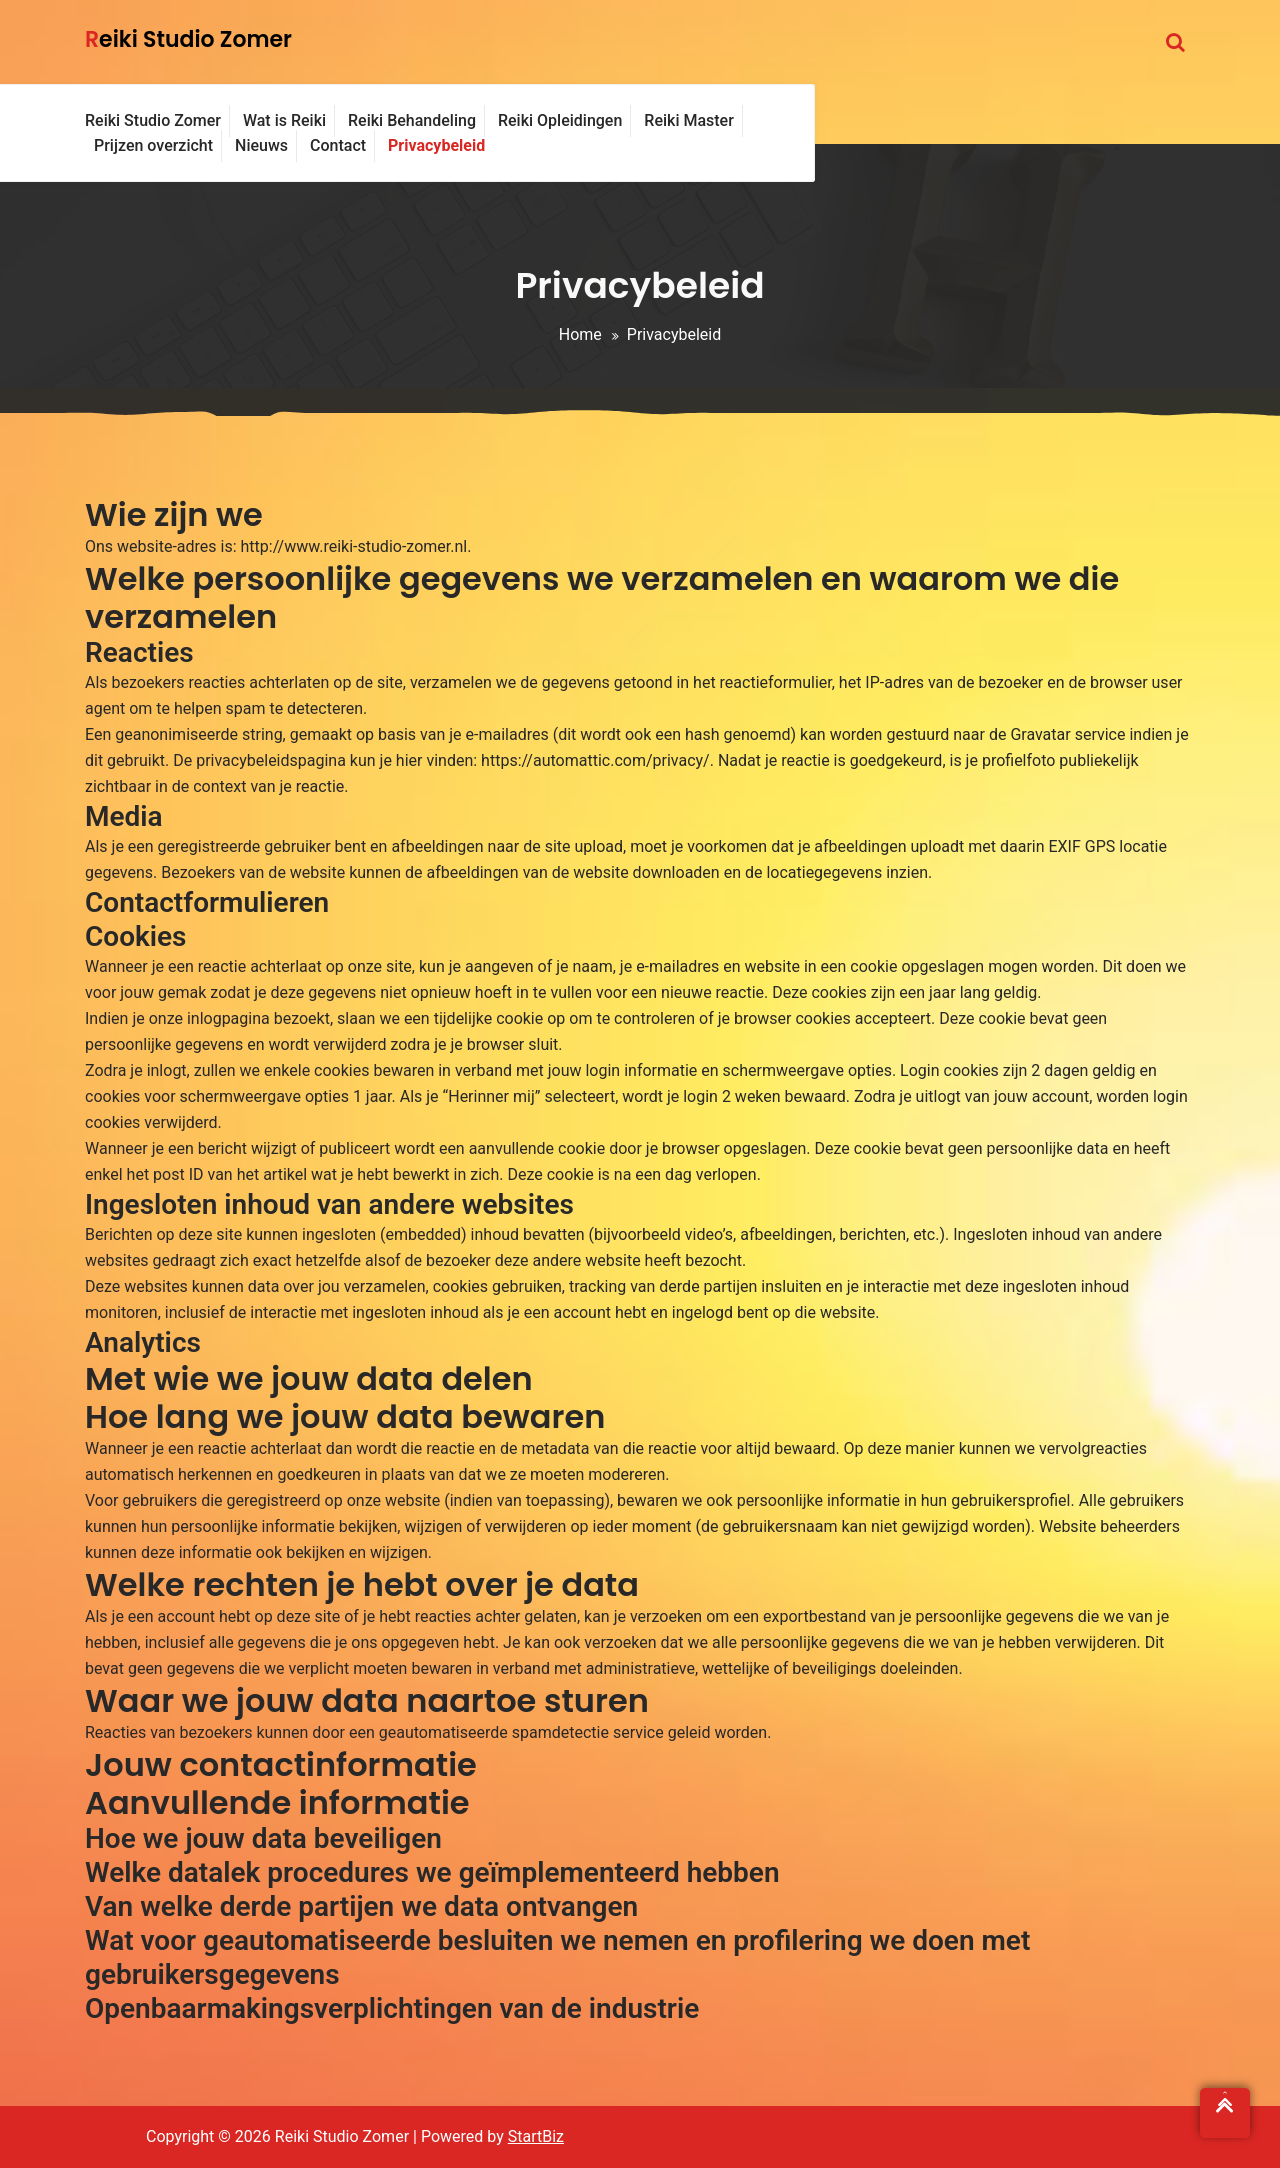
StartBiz (536, 2136)
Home (580, 334)
